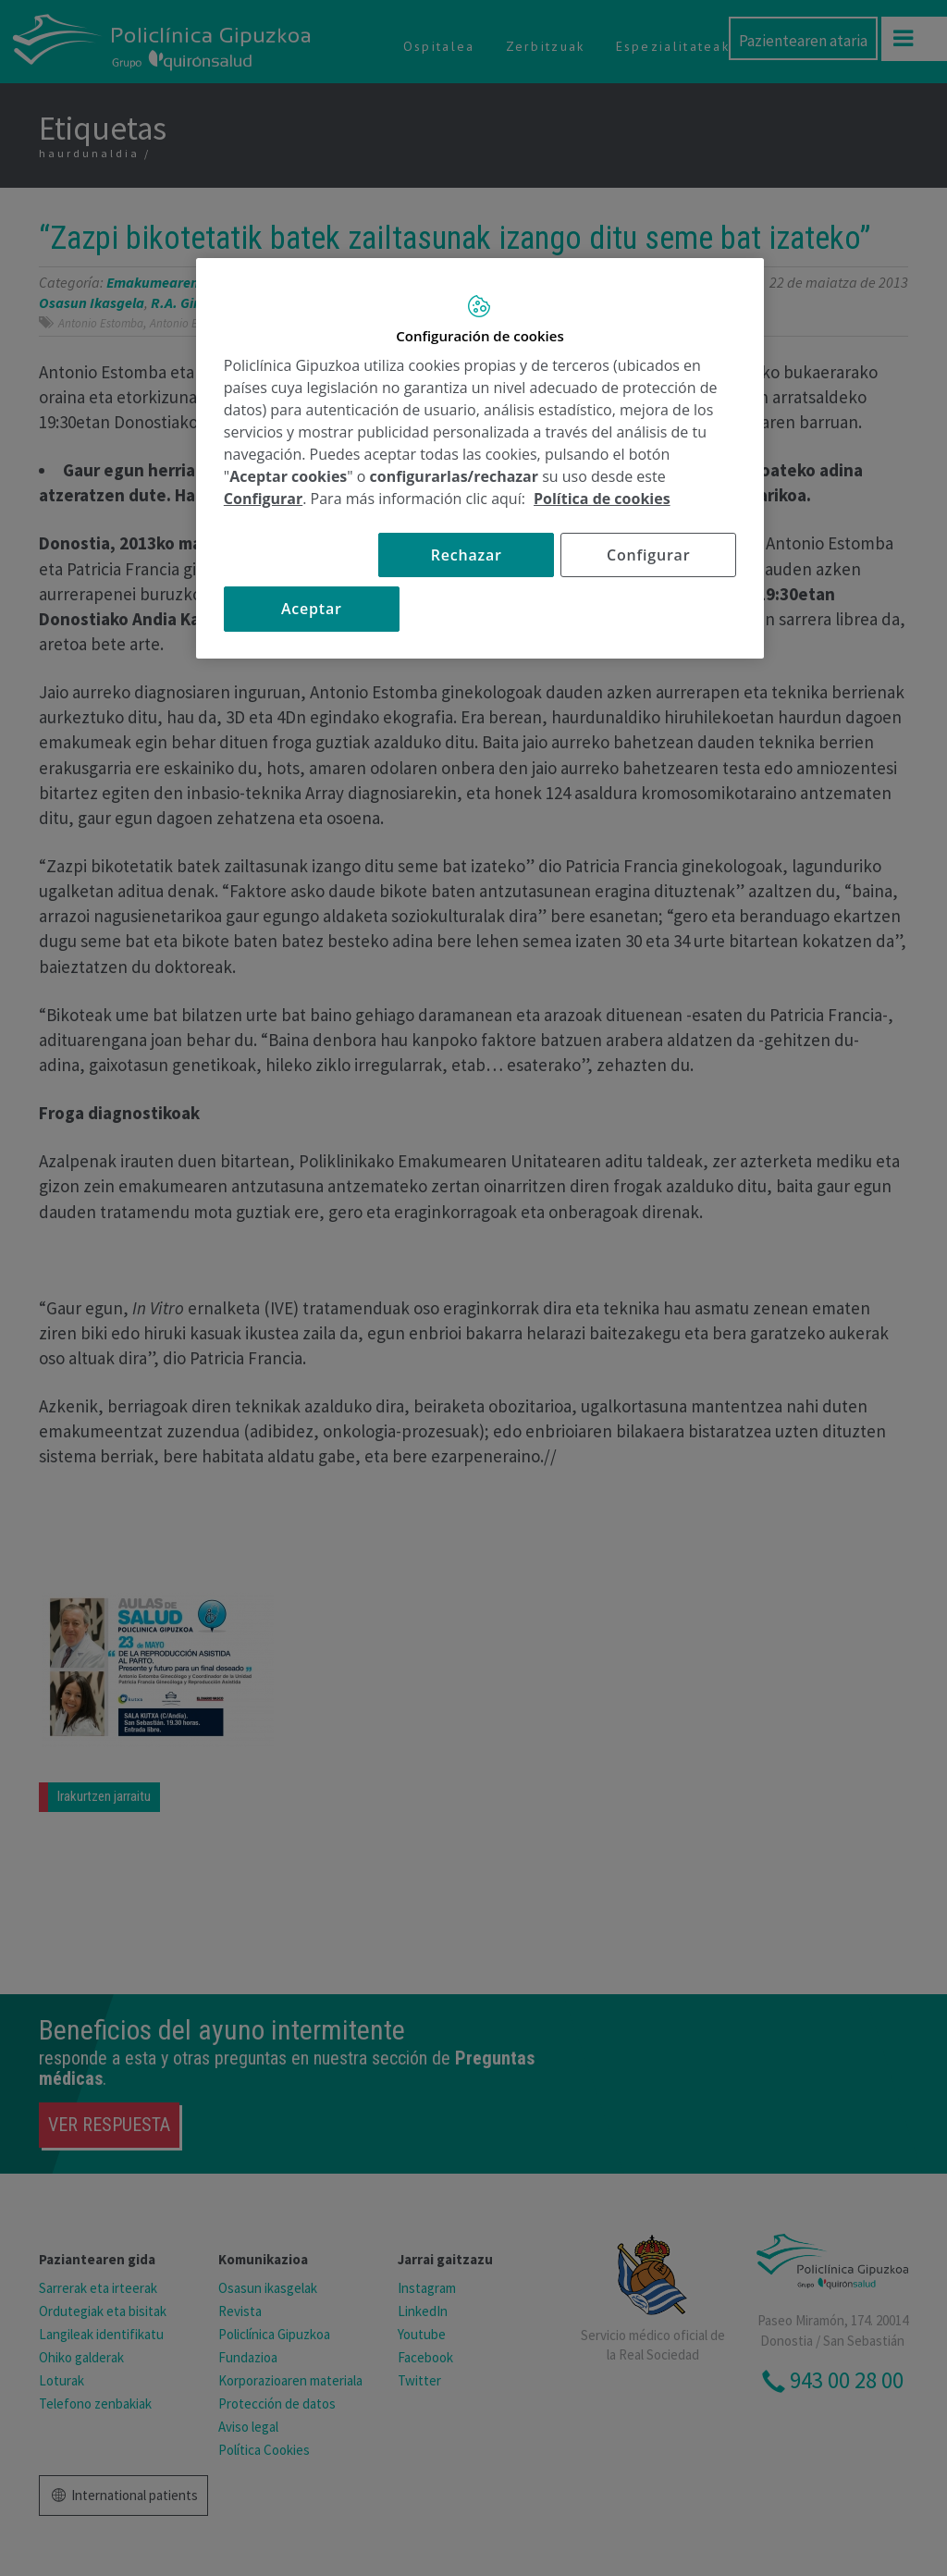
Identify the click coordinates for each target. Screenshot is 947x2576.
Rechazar (466, 555)
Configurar (263, 498)
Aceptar (311, 608)
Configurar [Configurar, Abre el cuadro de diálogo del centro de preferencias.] (648, 555)
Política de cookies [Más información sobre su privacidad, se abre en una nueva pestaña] (602, 498)
